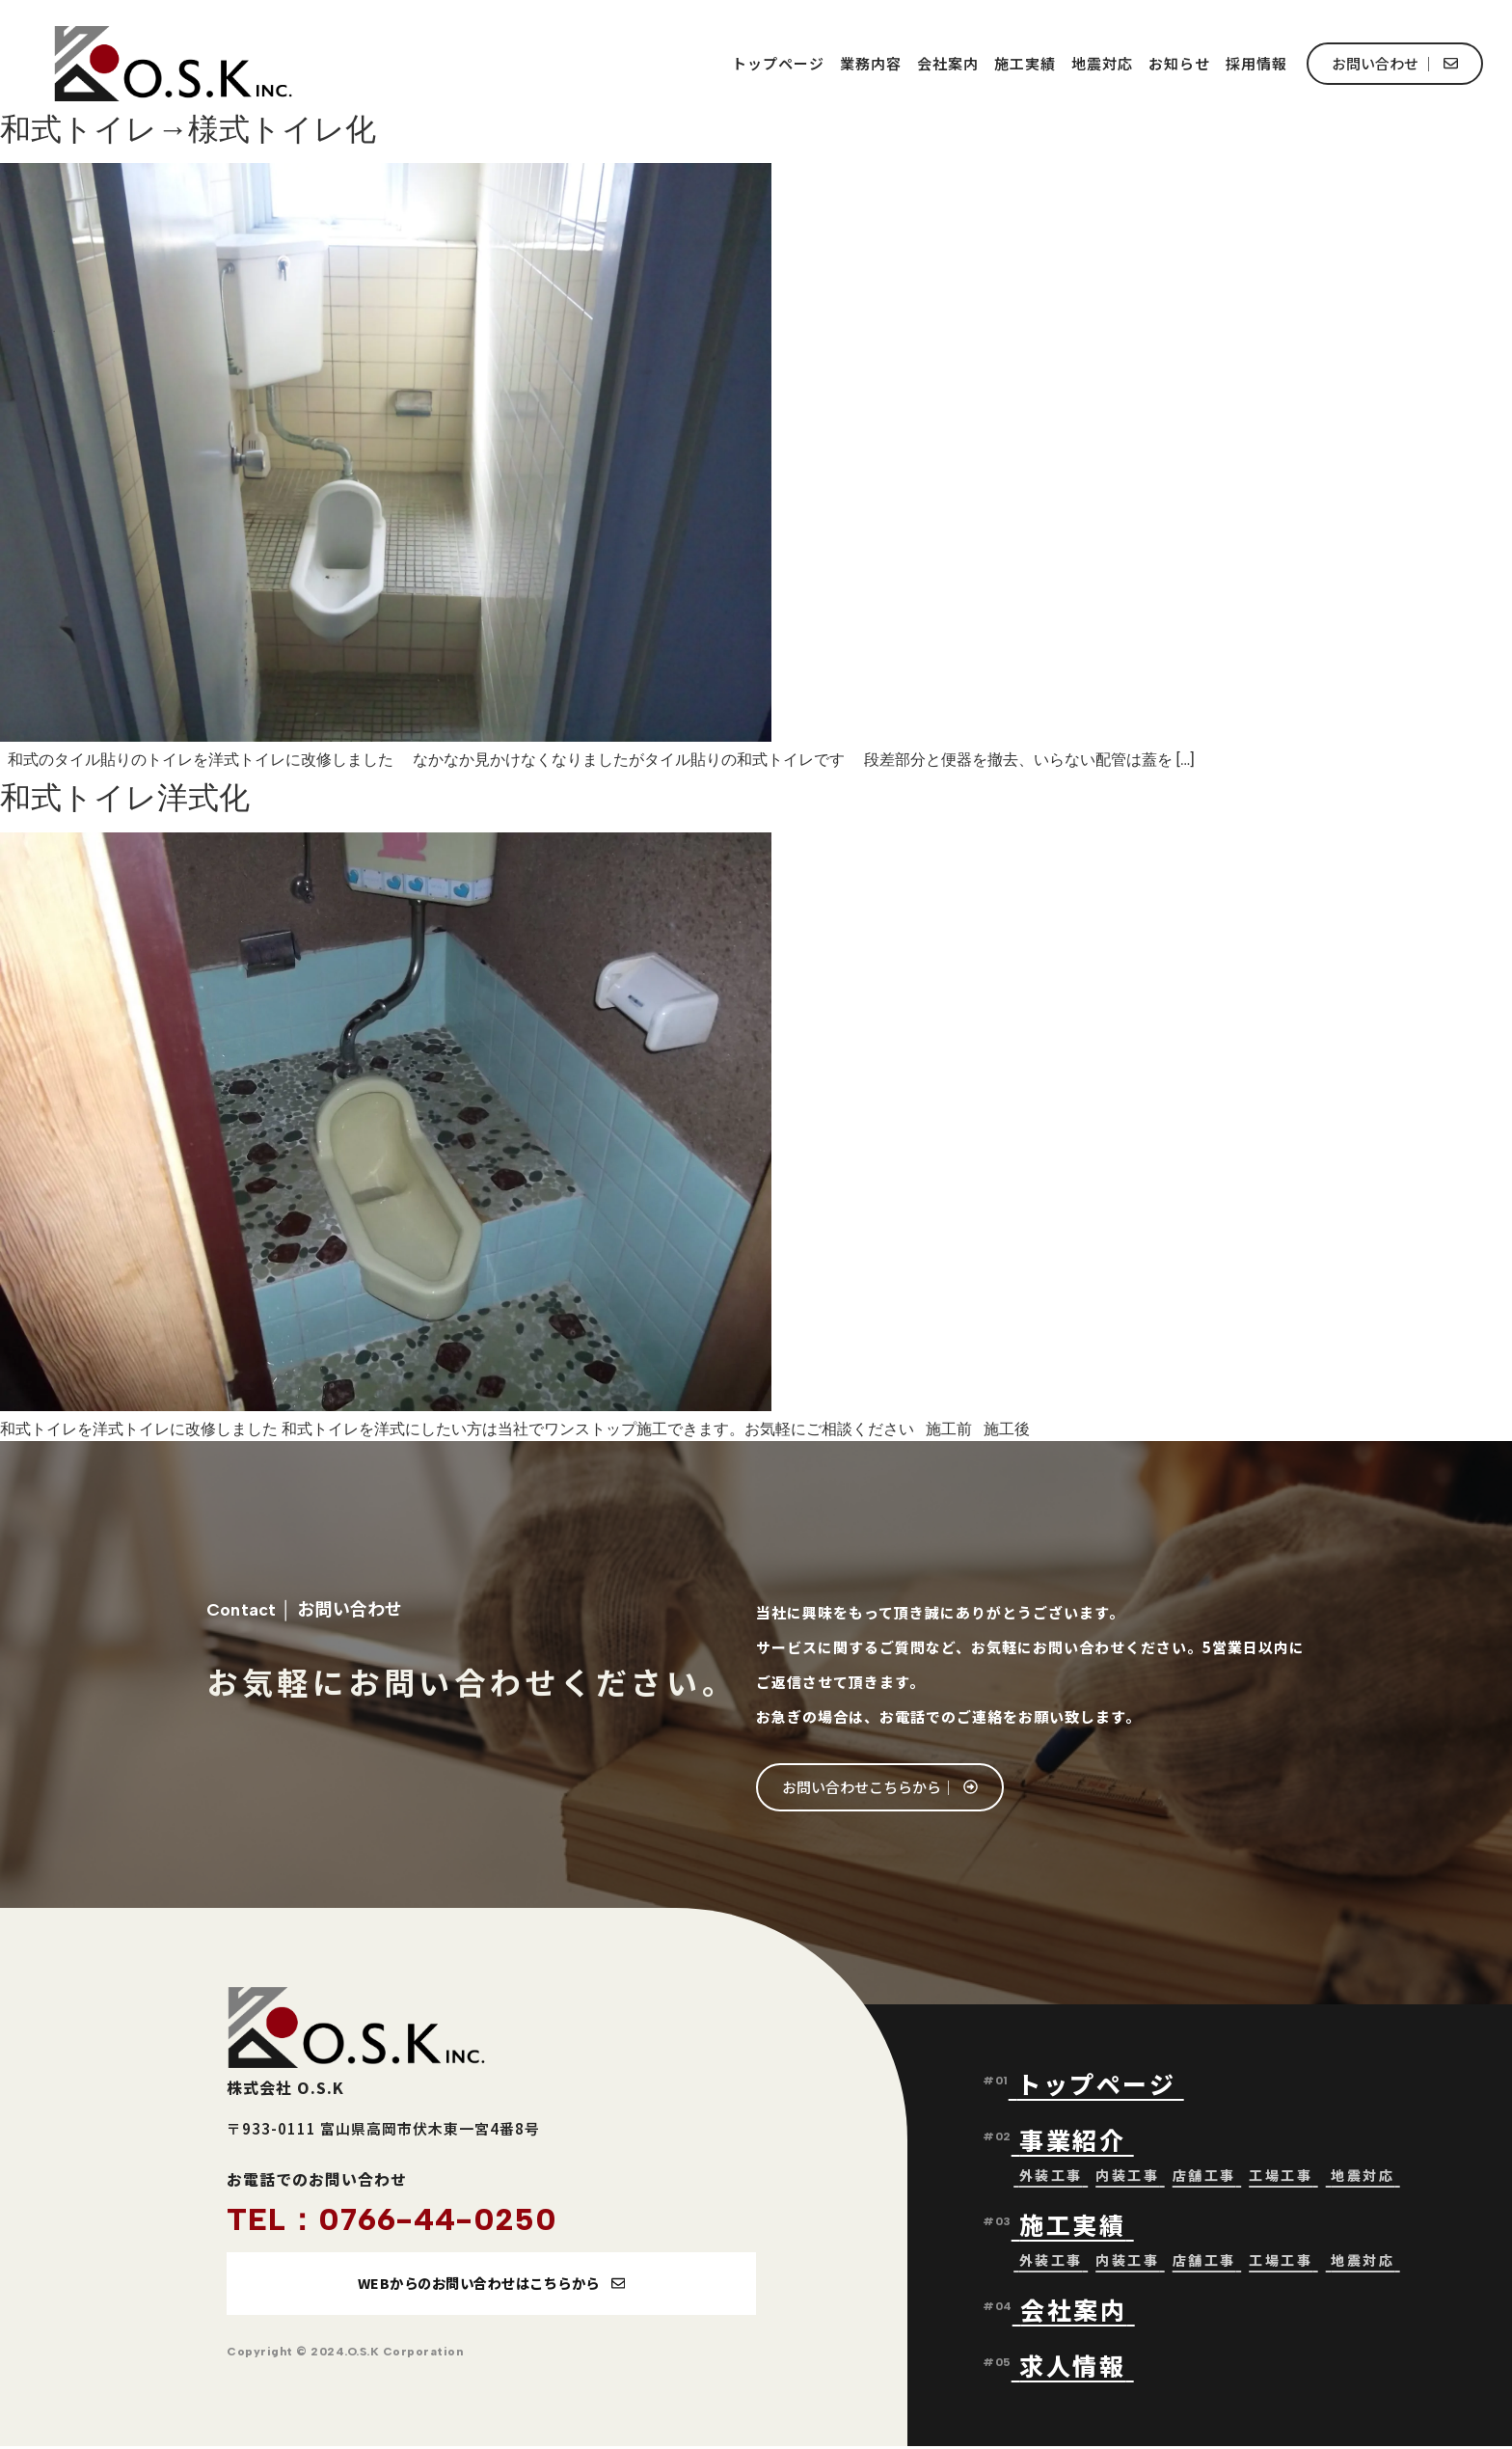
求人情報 (1072, 2367)
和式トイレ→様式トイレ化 (188, 129)
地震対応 (1102, 63)
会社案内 (948, 63)
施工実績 (1025, 63)
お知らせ (1179, 63)
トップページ (778, 63)
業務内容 (871, 63)
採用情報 (1256, 63)
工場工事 (1280, 2177)
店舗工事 (1204, 2177)
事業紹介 (1076, 2141)
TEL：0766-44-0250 (392, 2219)
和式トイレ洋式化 (125, 797)
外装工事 (1051, 2177)
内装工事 (1127, 2177)
